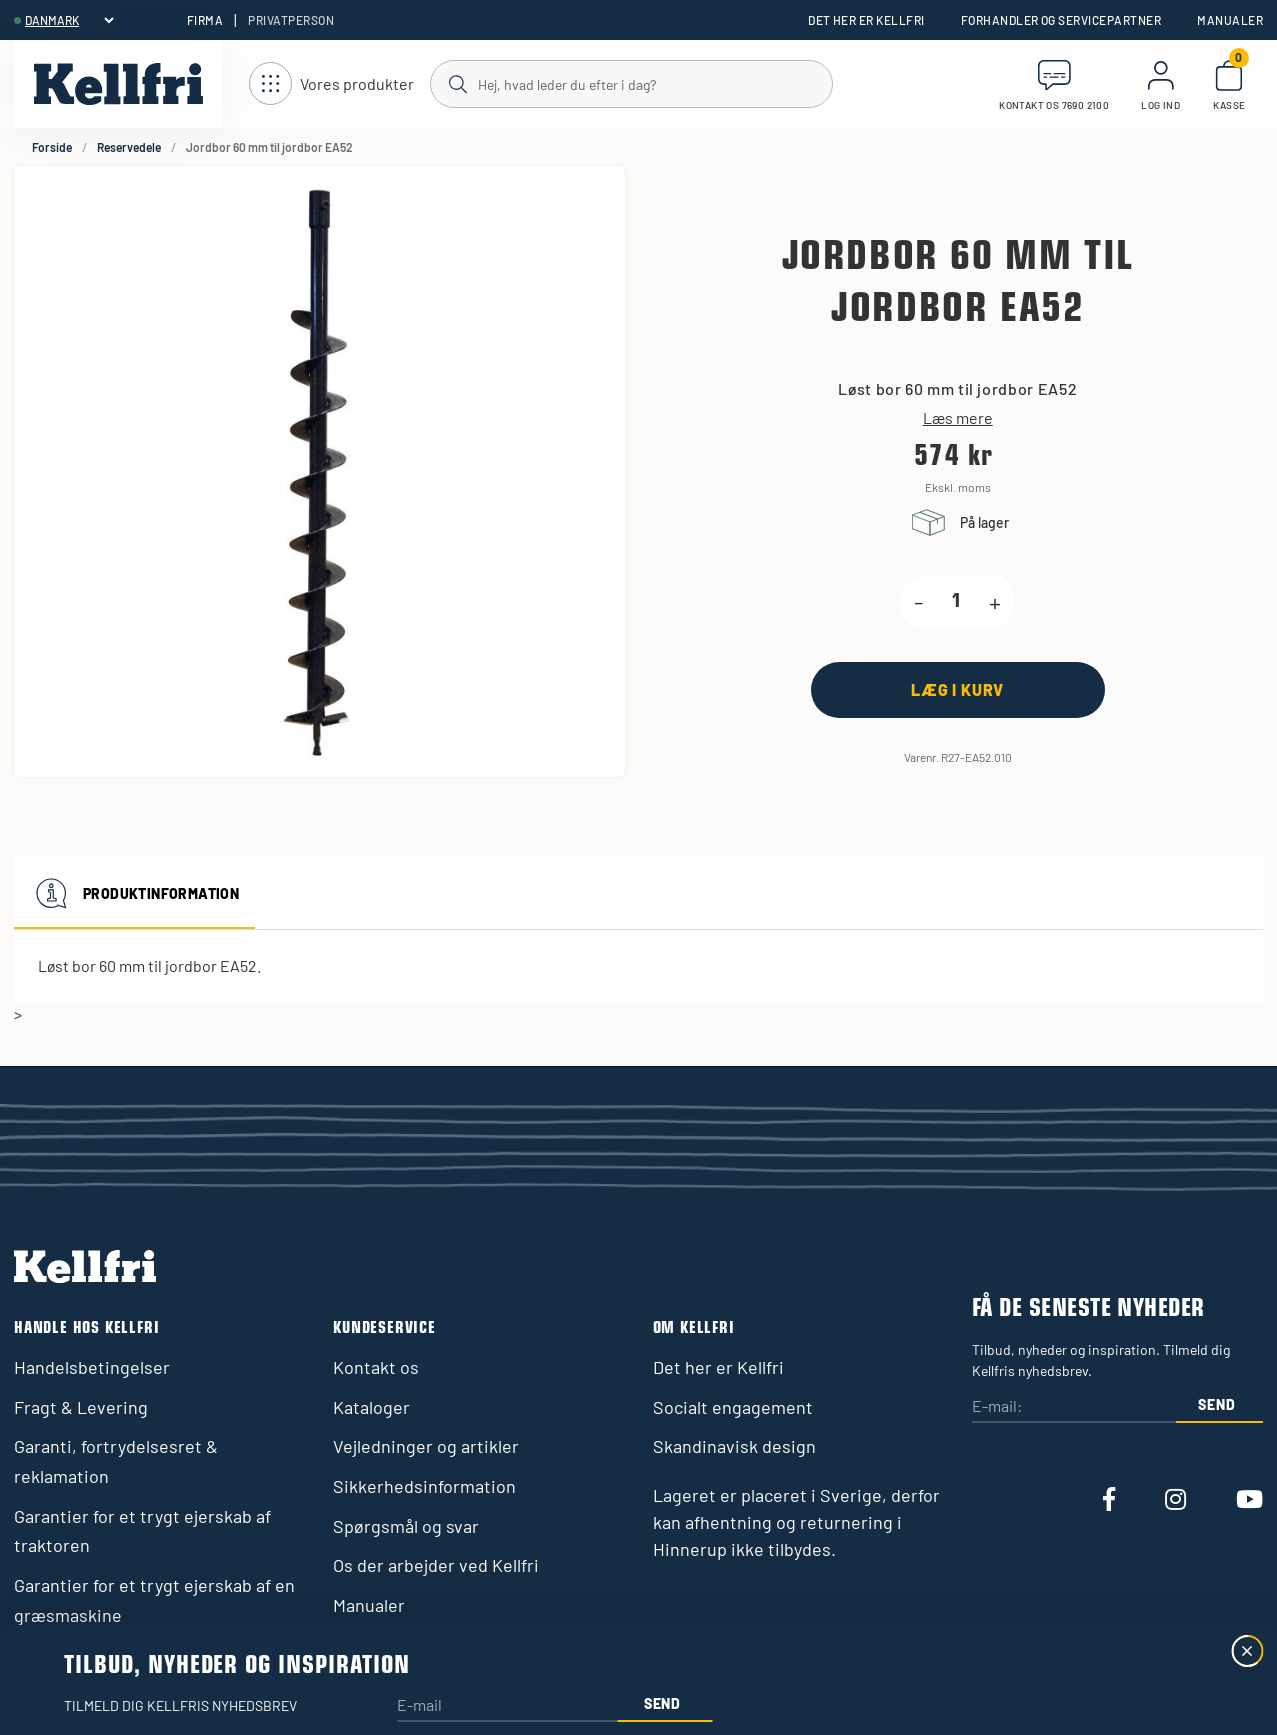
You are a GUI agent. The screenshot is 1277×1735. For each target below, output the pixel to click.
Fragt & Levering (81, 1407)
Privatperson (291, 20)
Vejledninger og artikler (426, 1446)
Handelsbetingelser (92, 1367)
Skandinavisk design (734, 1446)
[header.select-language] (69, 20)
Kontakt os (376, 1367)
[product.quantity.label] (956, 602)
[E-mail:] (1074, 1407)
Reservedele (129, 147)
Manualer (1230, 20)
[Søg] (630, 83)
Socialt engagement (733, 1407)
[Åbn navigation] (331, 84)
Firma (205, 20)
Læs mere (958, 418)
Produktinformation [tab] (134, 893)
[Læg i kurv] (958, 689)
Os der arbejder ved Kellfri (436, 1565)
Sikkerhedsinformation (424, 1486)
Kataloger (371, 1407)
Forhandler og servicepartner (1061, 20)
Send (1216, 1404)
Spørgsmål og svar (406, 1526)
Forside (52, 147)
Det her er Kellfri (866, 20)
